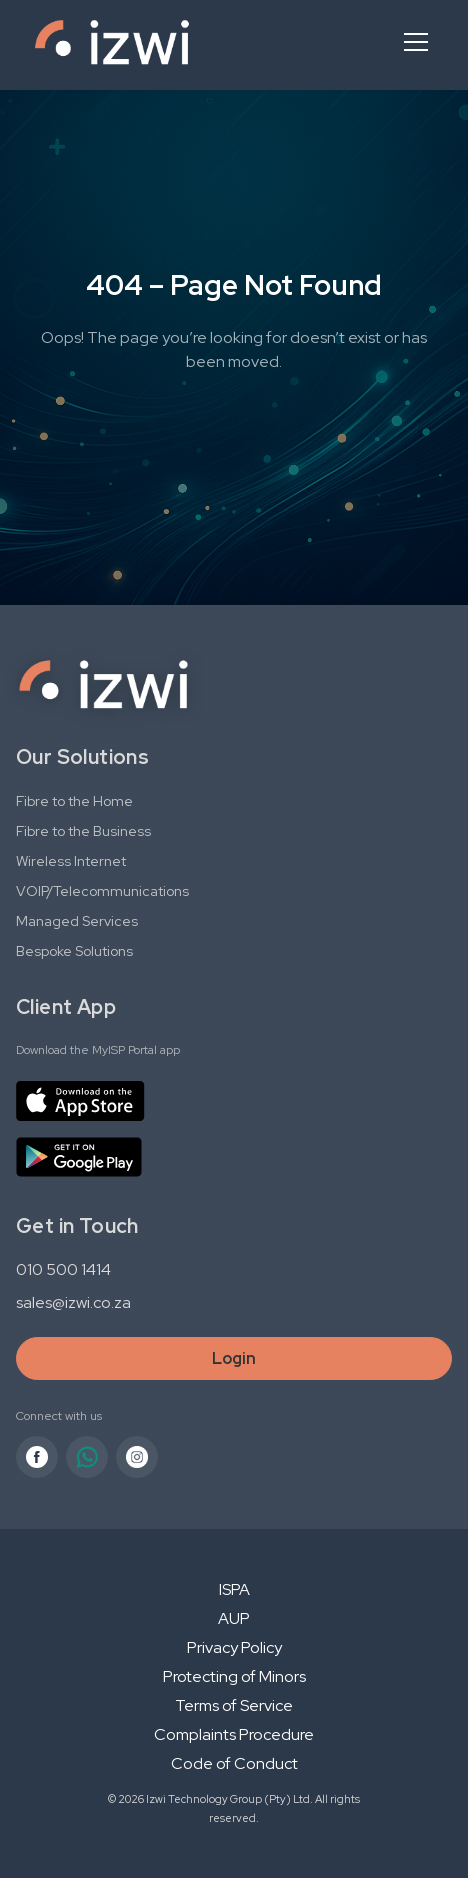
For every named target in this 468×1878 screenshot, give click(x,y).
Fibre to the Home (74, 801)
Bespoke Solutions (74, 951)
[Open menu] (416, 42)
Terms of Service (234, 1705)
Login (234, 1358)
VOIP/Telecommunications (102, 891)
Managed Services (77, 921)
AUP (234, 1618)
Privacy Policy (234, 1647)
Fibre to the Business (83, 831)
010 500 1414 (63, 1269)
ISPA (234, 1589)
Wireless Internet (71, 861)
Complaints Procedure (234, 1734)
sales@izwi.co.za (73, 1302)
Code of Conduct (234, 1763)
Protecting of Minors (234, 1676)
